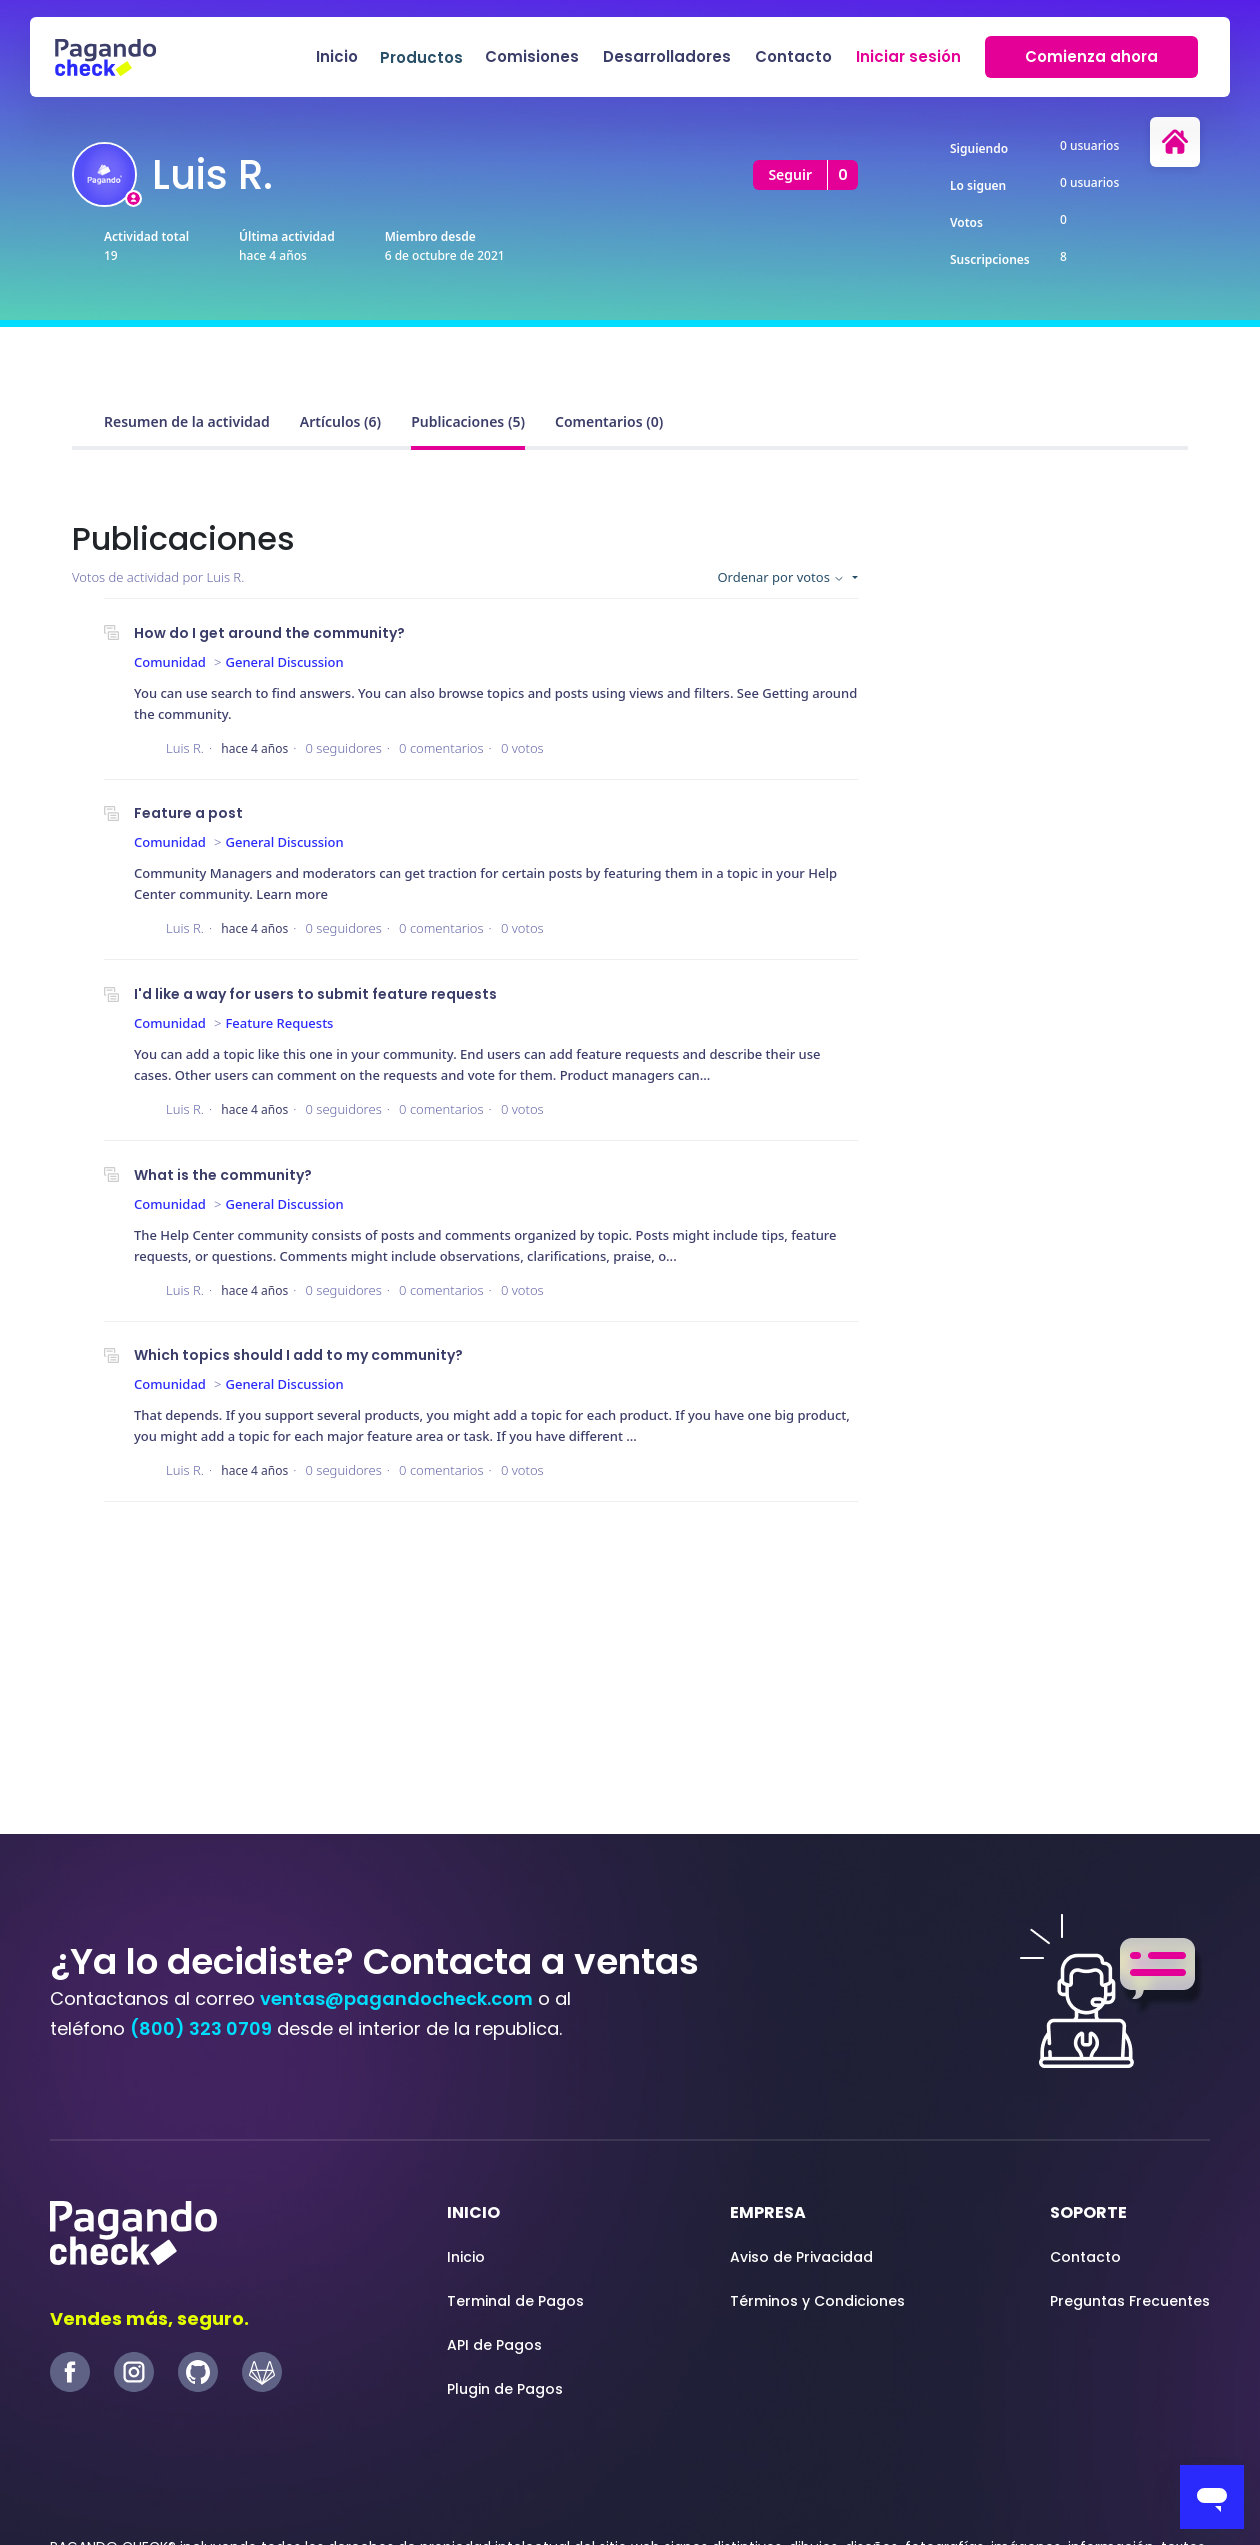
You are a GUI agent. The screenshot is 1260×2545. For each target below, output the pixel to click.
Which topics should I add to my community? (298, 1355)
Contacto (793, 56)
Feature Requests (280, 1023)
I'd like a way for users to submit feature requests (315, 994)
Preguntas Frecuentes (1130, 2301)
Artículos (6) (340, 421)
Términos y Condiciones (817, 2301)
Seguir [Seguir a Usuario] (790, 174)
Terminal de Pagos (515, 2301)
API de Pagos (494, 2345)
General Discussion (285, 662)
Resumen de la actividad (187, 421)
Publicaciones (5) (468, 421)
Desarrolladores (667, 56)
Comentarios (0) (609, 421)
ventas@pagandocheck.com (396, 1998)
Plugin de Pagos (505, 2389)
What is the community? (223, 1175)
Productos (421, 57)
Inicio (337, 56)
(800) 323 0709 (201, 2028)
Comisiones (532, 56)
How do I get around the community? (269, 633)
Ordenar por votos (782, 577)
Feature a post (188, 813)
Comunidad (170, 662)
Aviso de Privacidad (801, 2257)
